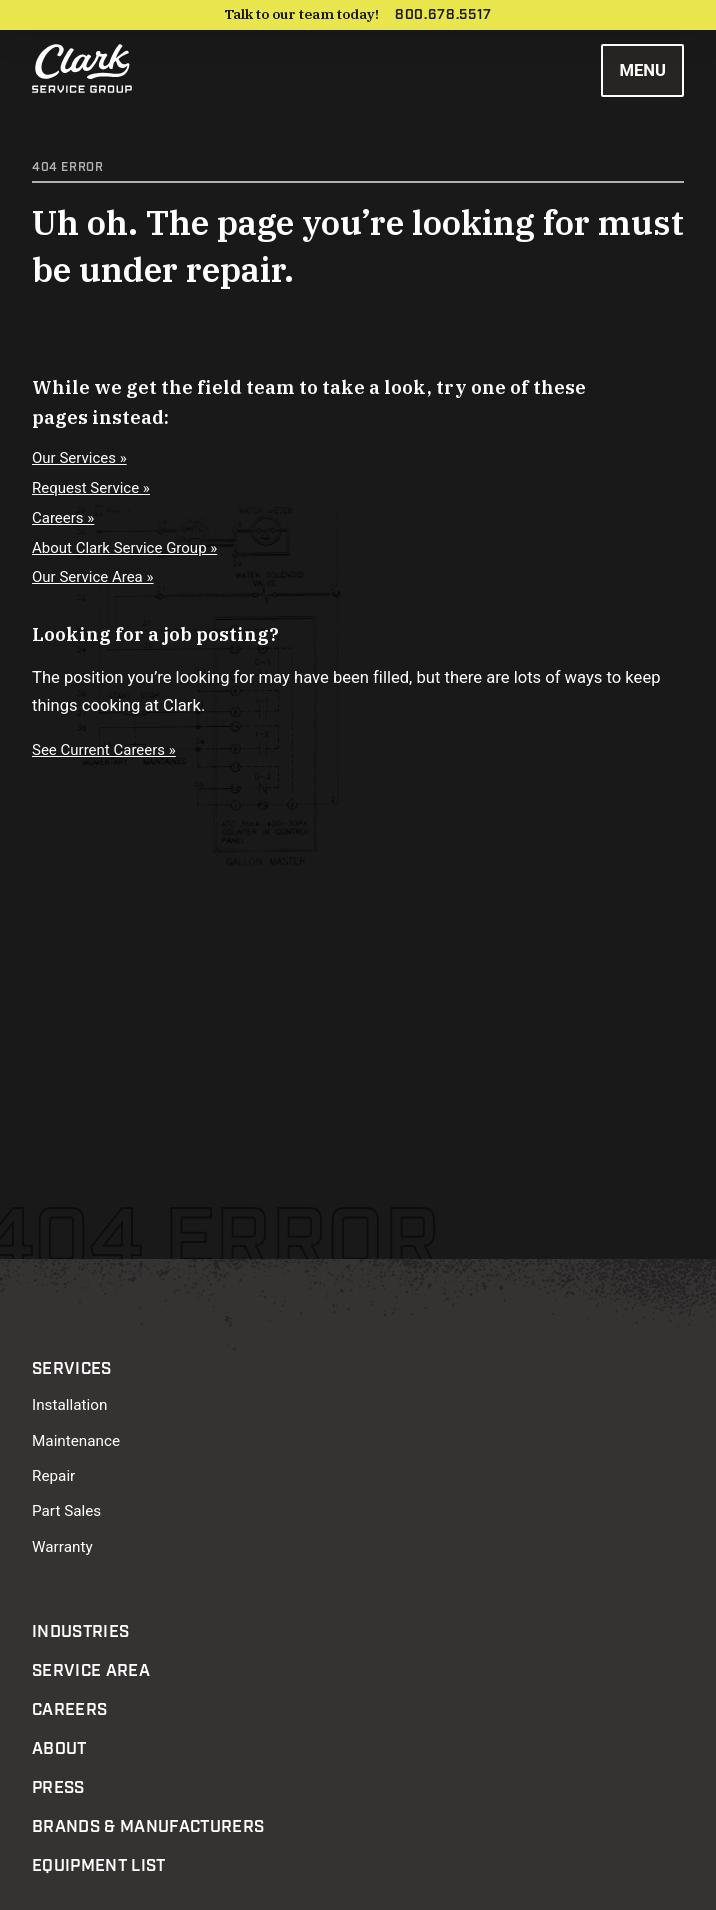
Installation (69, 1405)
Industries (80, 1632)
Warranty (62, 1547)
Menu (642, 70)
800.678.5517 (443, 15)
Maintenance (76, 1441)
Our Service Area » (93, 577)
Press (58, 1788)
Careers (69, 1710)
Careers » (63, 518)
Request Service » (91, 488)
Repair (53, 1476)
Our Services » (79, 458)
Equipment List (99, 1866)
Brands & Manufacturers (148, 1827)
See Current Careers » (104, 750)
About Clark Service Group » (124, 548)
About (59, 1749)
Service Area (91, 1671)
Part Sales (66, 1511)
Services (72, 1369)
